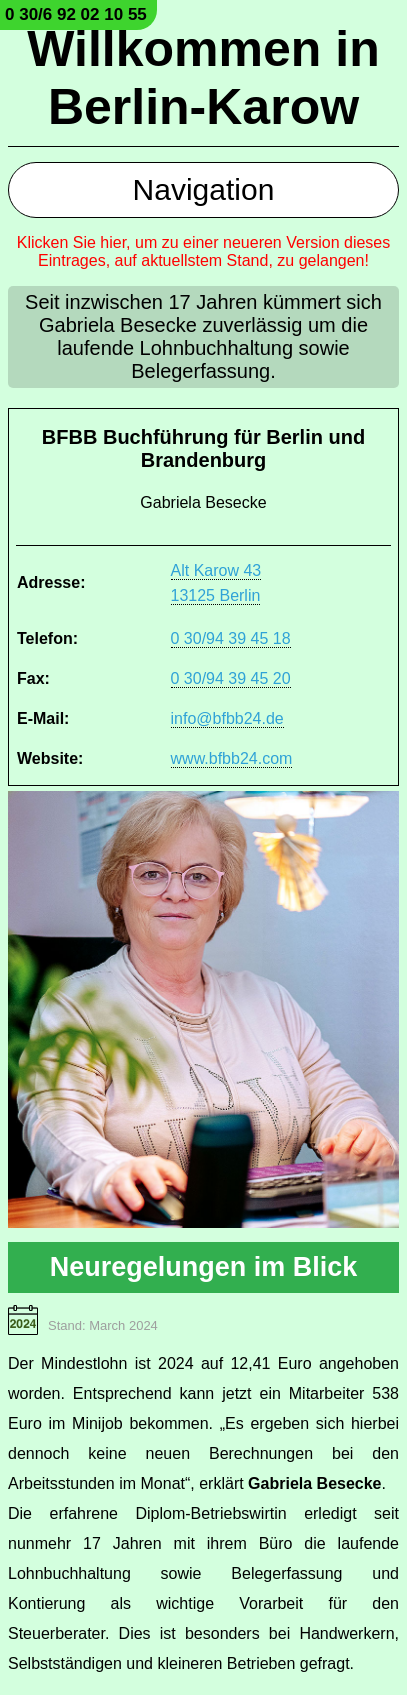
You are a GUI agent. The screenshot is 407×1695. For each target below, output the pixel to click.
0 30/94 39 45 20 (231, 678)
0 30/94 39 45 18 (231, 638)
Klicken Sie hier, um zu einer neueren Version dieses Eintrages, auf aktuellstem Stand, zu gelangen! (204, 251)
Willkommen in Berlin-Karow (203, 78)
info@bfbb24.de (227, 718)
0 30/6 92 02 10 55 (76, 14)
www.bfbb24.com (232, 758)
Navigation (204, 189)
